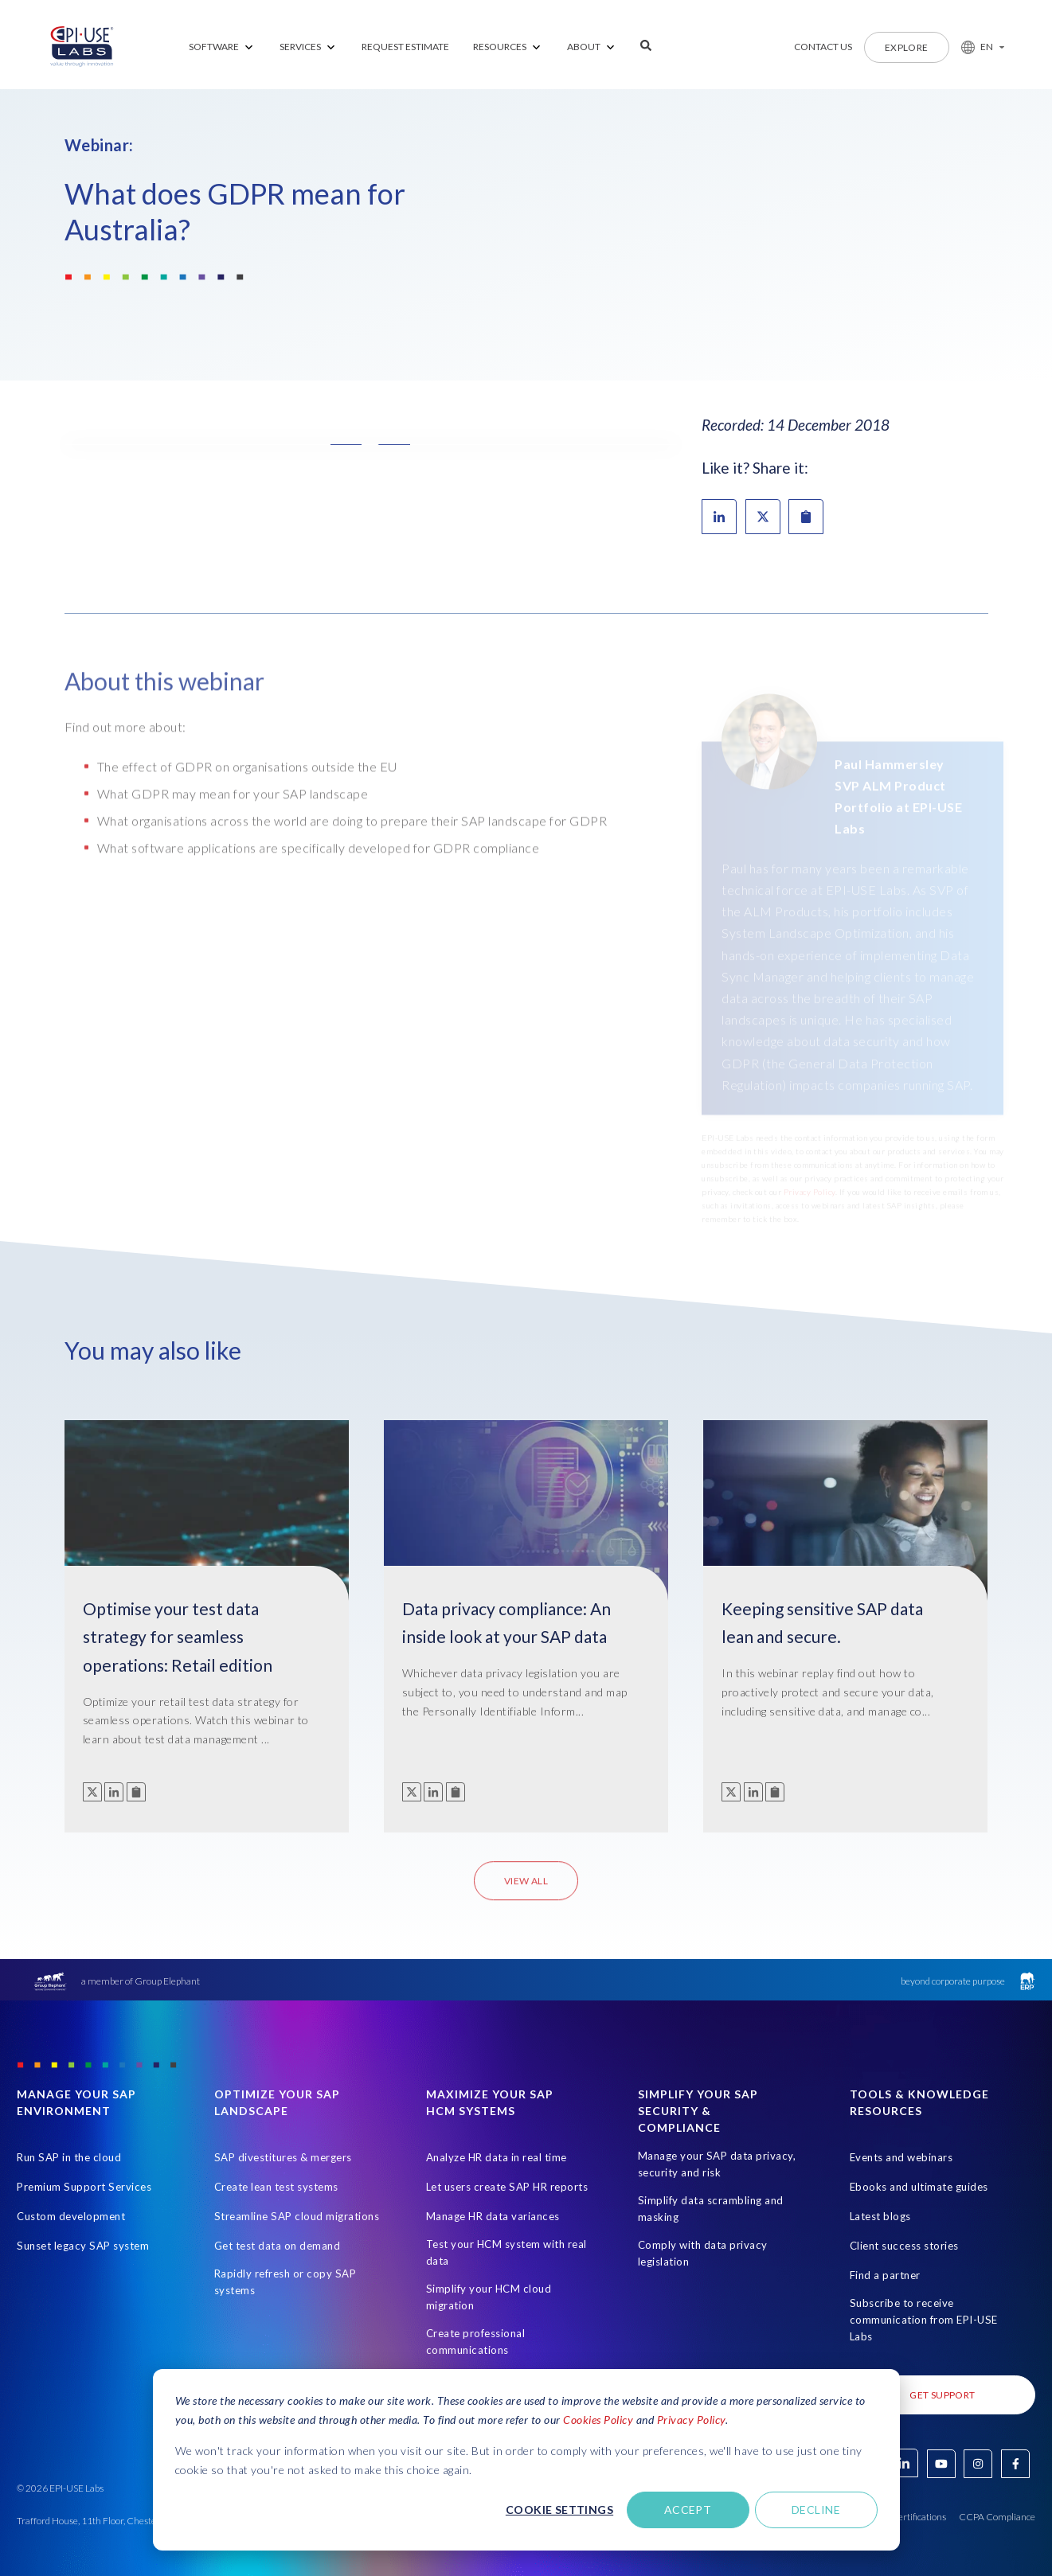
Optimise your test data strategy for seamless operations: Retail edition (177, 1636)
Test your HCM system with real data (506, 2252)
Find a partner (885, 2275)
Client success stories (904, 2245)
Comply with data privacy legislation (703, 2253)
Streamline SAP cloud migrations (297, 2216)
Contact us (823, 47)
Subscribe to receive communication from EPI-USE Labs (924, 2320)
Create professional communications (476, 2341)
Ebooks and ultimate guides (919, 2186)
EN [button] (987, 47)
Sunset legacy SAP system (83, 2245)
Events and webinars (901, 2157)
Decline (816, 2509)
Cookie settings (559, 2509)
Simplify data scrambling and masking (711, 2208)
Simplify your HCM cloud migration (489, 2297)
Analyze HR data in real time (496, 2157)
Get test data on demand (277, 2245)
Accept (688, 2509)
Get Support (942, 2395)
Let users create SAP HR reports (507, 2186)
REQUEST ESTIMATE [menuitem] (405, 47)
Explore (907, 47)
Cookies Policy (598, 2419)
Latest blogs (880, 2216)
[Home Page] (82, 47)
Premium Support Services (84, 2186)
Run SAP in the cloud (69, 2157)
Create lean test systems (276, 2186)
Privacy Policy (691, 2419)
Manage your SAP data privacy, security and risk (717, 2164)
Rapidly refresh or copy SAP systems (285, 2282)
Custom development (71, 2216)
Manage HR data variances (493, 2216)
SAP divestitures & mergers (283, 2157)
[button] (976, 47)
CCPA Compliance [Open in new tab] (997, 2517)
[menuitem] (222, 47)
